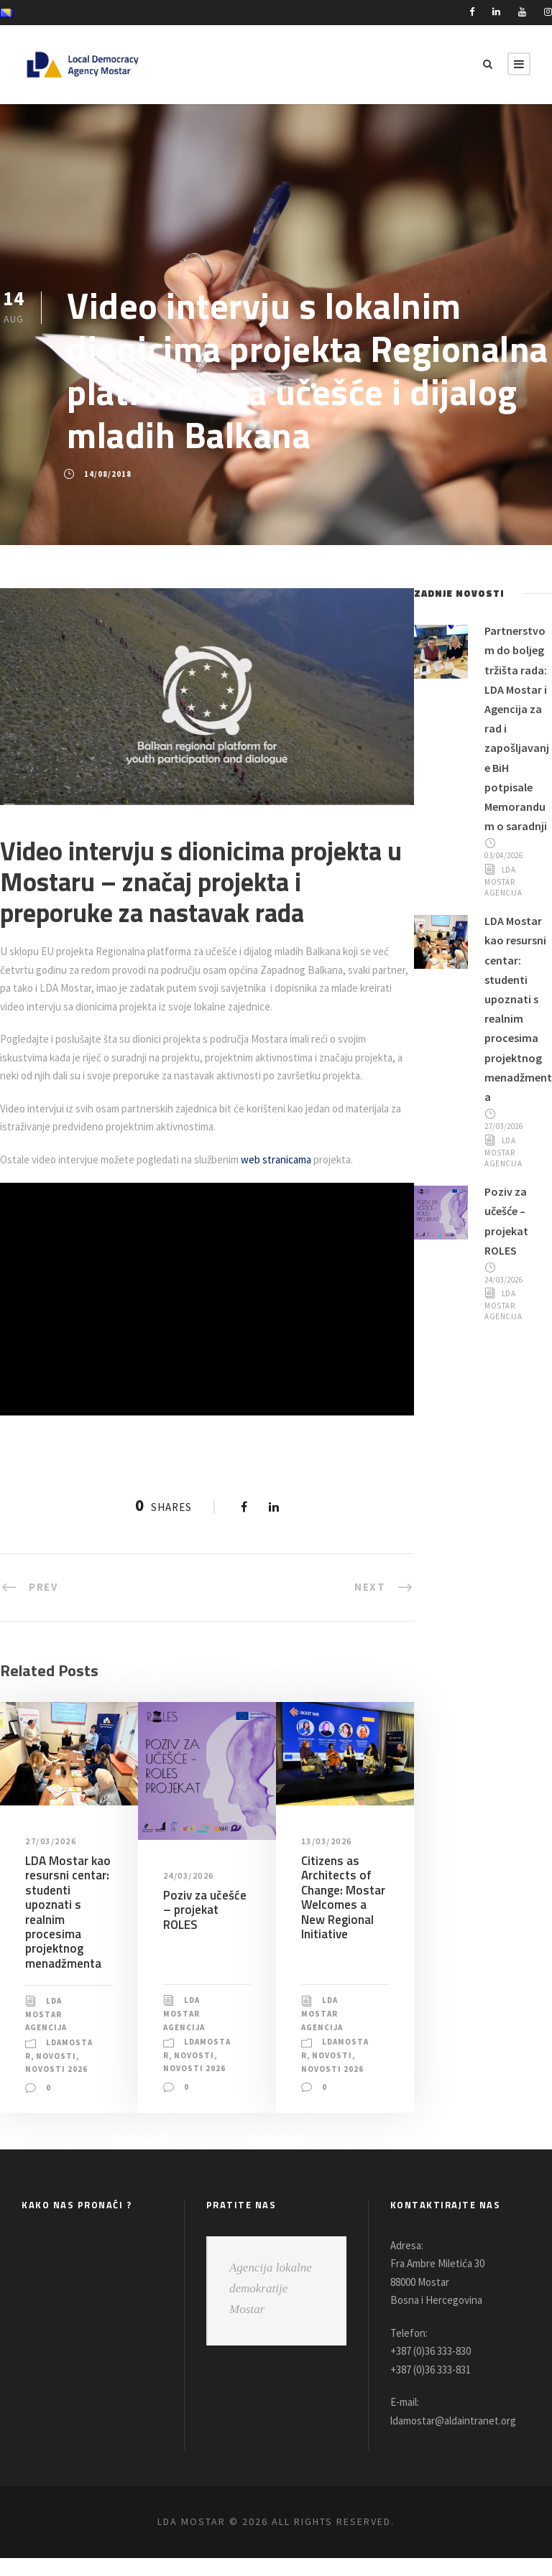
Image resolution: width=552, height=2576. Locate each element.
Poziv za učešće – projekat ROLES (203, 1928)
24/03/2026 (190, 1894)
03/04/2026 (506, 874)
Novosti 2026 (57, 2087)
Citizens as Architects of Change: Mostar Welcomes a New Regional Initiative (342, 1915)
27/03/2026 (52, 1859)
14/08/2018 (107, 474)
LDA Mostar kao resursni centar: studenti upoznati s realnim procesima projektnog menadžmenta (66, 1930)
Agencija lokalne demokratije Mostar (270, 2306)
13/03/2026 (328, 1859)
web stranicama (296, 1177)
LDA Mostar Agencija (48, 2032)
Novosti (64, 2074)
